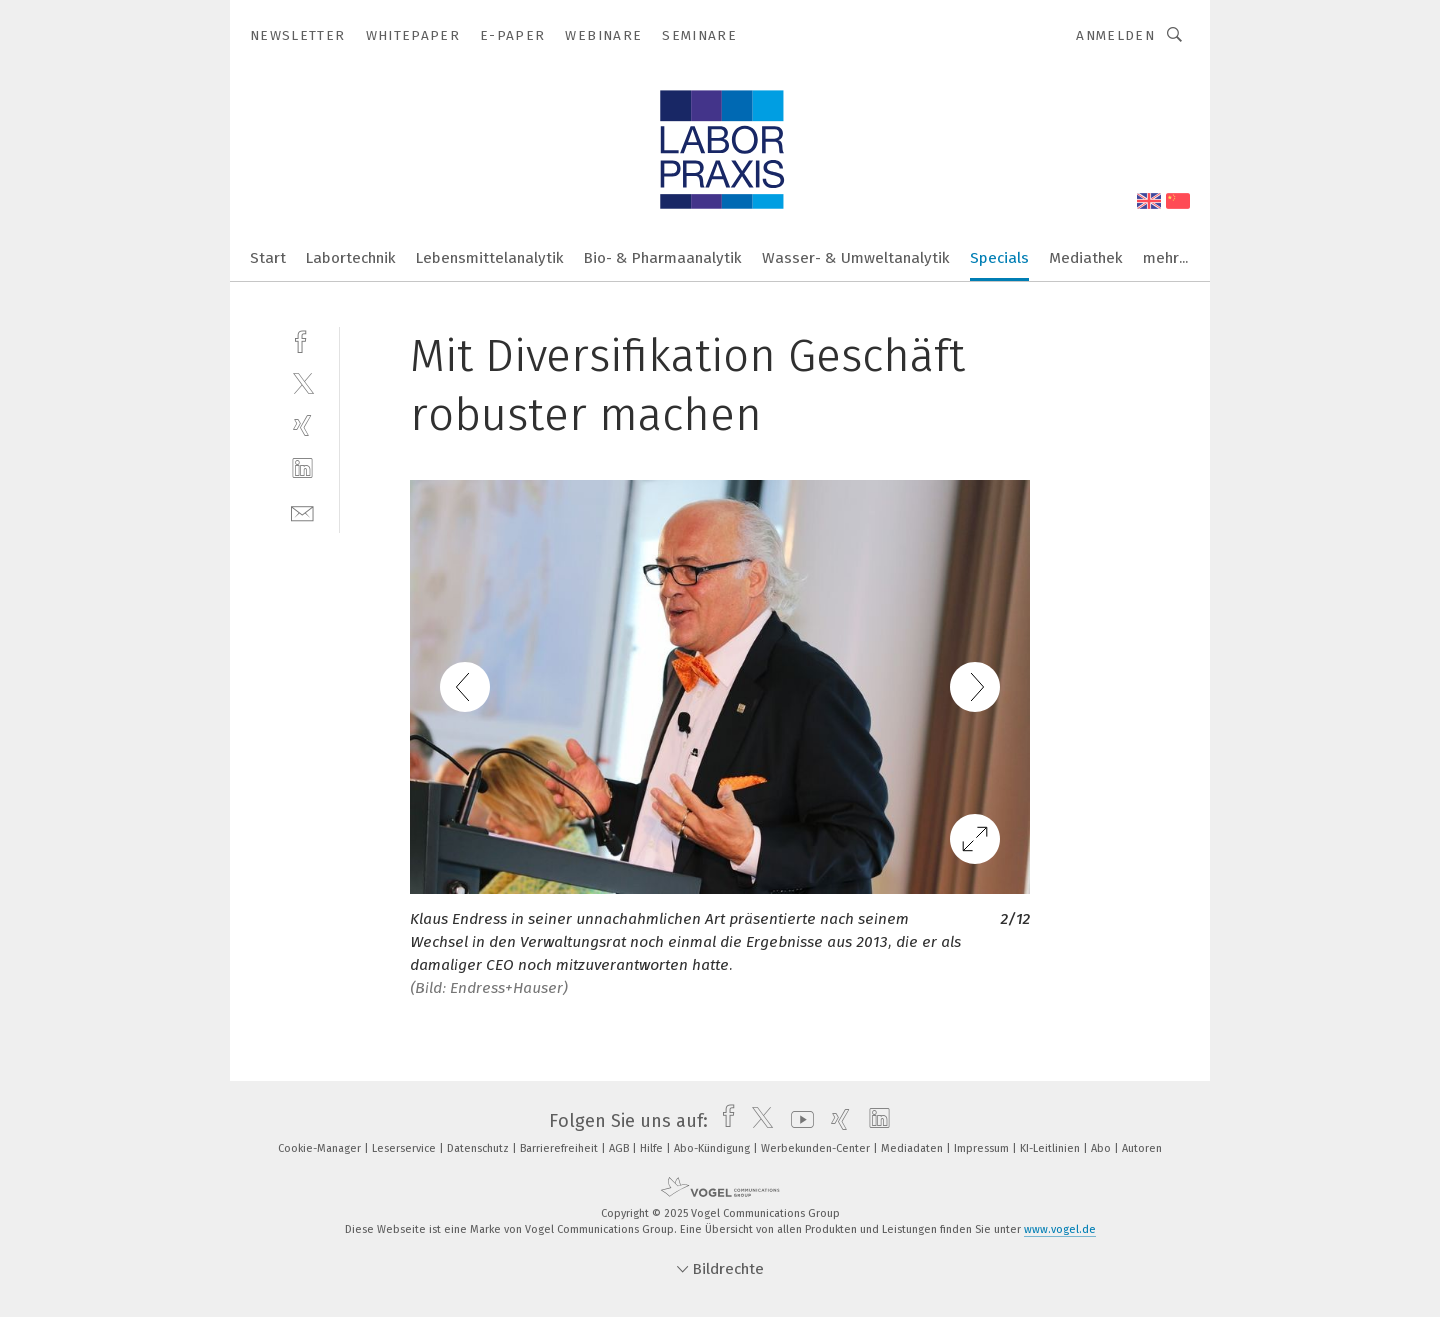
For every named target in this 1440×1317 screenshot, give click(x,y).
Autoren (1142, 1148)
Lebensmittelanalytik (490, 258)
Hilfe (653, 1148)
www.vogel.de (1060, 1229)
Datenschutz (479, 1148)
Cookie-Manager (321, 1148)
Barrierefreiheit (560, 1148)
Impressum (983, 1148)
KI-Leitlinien (1051, 1148)
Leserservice (405, 1148)
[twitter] (302, 382)
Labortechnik (351, 258)
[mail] (302, 511)
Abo (1102, 1148)
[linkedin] (302, 468)
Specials (999, 258)
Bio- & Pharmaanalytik (663, 258)
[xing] (302, 425)
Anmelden (1115, 35)
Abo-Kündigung (713, 1148)
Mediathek (1086, 258)
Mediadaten (913, 1148)
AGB (620, 1148)
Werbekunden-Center (817, 1148)
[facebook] (302, 339)
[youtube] (797, 1121)
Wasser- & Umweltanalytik (856, 258)
